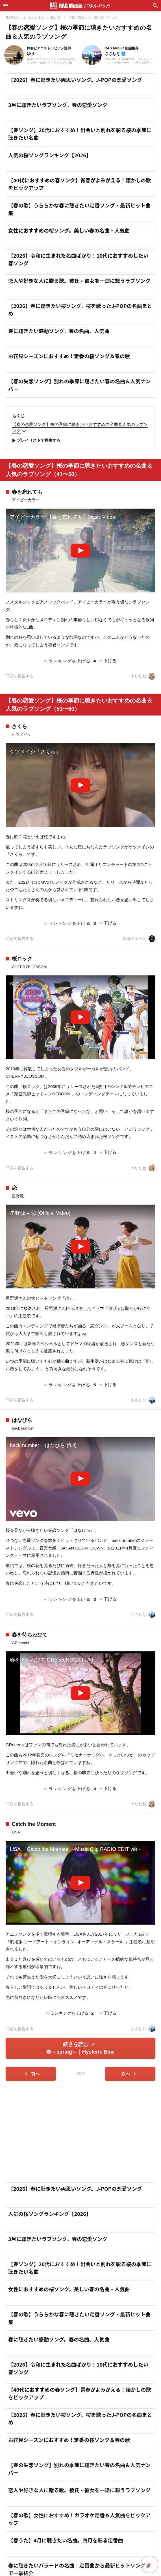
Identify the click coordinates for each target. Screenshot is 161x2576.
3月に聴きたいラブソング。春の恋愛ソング (57, 104)
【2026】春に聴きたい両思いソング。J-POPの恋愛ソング (75, 79)
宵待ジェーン (139, 938)
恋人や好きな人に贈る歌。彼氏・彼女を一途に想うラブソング (79, 280)
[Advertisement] (80, 2131)
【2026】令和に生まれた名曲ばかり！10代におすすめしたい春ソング (78, 259)
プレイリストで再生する (35, 440)
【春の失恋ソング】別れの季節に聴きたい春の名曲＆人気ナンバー (79, 384)
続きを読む (80, 2048)
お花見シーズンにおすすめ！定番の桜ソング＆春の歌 (69, 356)
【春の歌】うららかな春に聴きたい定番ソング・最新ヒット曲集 (79, 209)
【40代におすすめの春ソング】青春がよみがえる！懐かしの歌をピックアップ (79, 183)
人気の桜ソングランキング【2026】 (49, 155)
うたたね (142, 676)
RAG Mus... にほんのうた (25, 18)
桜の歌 (56, 18)
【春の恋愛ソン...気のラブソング (93, 18)
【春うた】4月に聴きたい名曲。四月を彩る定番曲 (65, 2540)
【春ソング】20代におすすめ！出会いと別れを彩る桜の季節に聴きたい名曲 (79, 133)
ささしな (142, 1400)
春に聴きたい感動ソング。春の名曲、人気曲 (59, 330)
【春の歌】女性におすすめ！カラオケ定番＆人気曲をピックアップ (79, 2518)
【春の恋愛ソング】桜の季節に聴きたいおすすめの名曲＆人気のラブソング (80, 428)
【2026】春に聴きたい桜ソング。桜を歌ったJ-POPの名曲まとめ (80, 309)
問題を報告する (19, 676)
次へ (129, 2074)
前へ (31, 2074)
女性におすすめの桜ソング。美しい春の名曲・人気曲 (69, 230)
